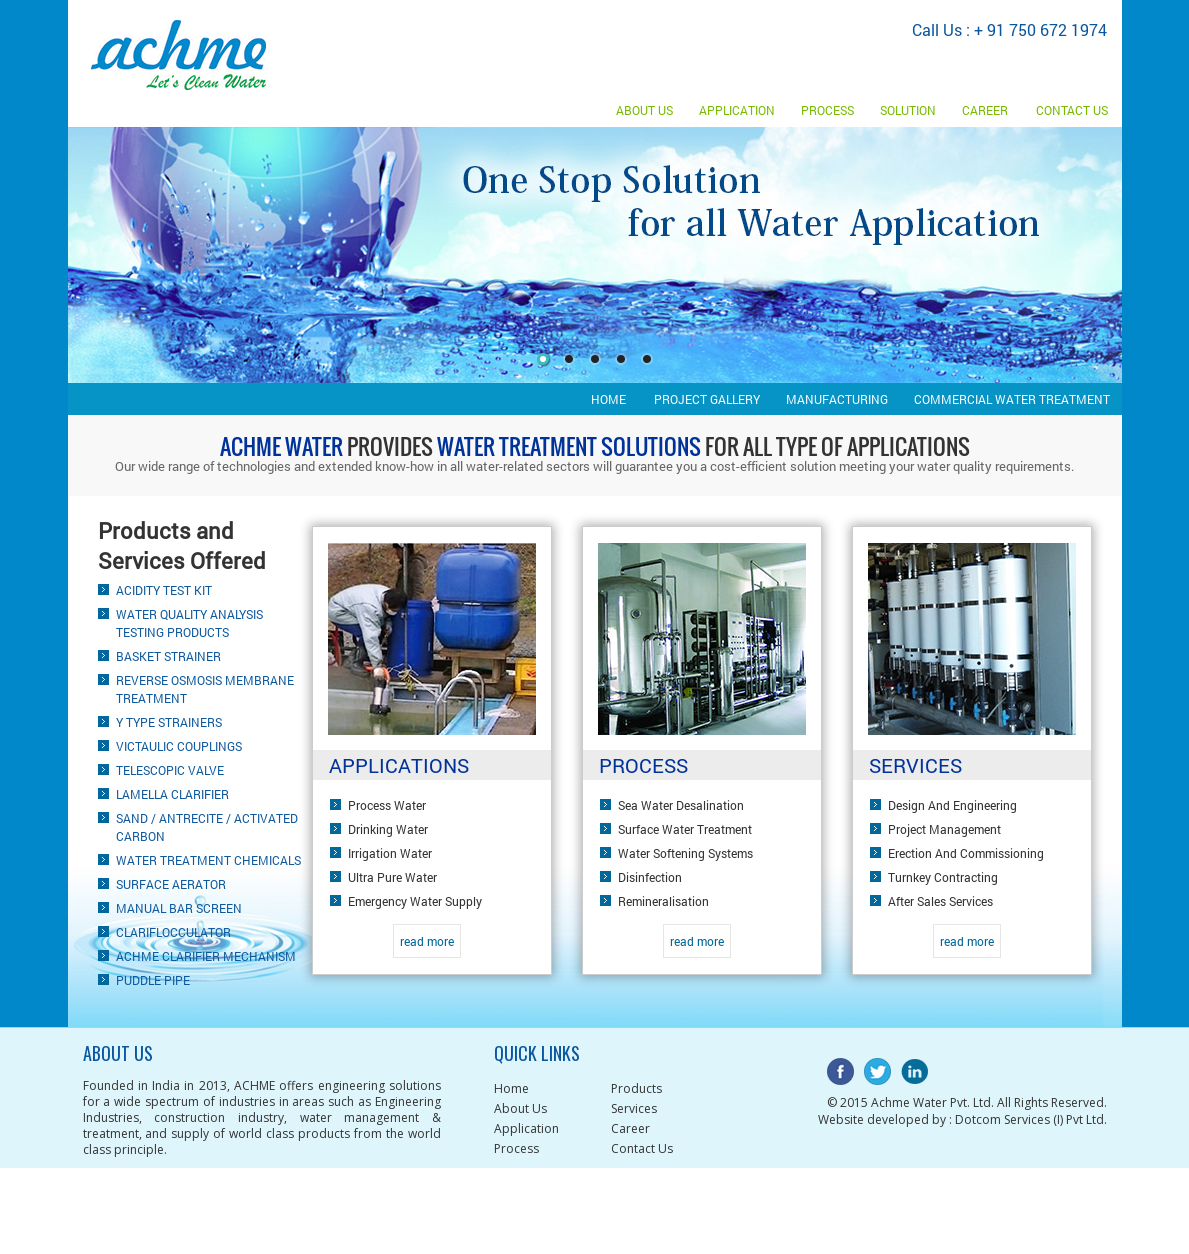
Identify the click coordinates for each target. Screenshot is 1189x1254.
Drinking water (388, 829)
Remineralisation (663, 901)
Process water (387, 805)
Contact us (1072, 110)
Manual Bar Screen (179, 908)
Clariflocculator (173, 932)
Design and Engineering (952, 805)
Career (985, 110)
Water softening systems (685, 853)
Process (827, 110)
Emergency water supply (415, 901)
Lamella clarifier (172, 794)
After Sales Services (940, 901)
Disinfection (650, 877)
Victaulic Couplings (179, 746)
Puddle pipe (153, 980)
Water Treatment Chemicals (208, 860)
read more (427, 941)
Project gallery (707, 399)
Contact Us (642, 1148)
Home (608, 399)
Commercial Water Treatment (1012, 399)
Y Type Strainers (169, 722)
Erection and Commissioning (966, 853)
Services (634, 1108)
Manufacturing (837, 399)
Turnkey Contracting (943, 877)
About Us (644, 110)
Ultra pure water (392, 877)
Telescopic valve (170, 770)
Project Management (944, 829)
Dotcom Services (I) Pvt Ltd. (1031, 1119)
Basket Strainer (168, 656)
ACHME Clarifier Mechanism (206, 956)
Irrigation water (390, 853)
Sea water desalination (681, 805)
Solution (908, 110)
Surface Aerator (171, 884)
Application (737, 110)
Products (636, 1088)
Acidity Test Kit (164, 590)
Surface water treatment (685, 829)
